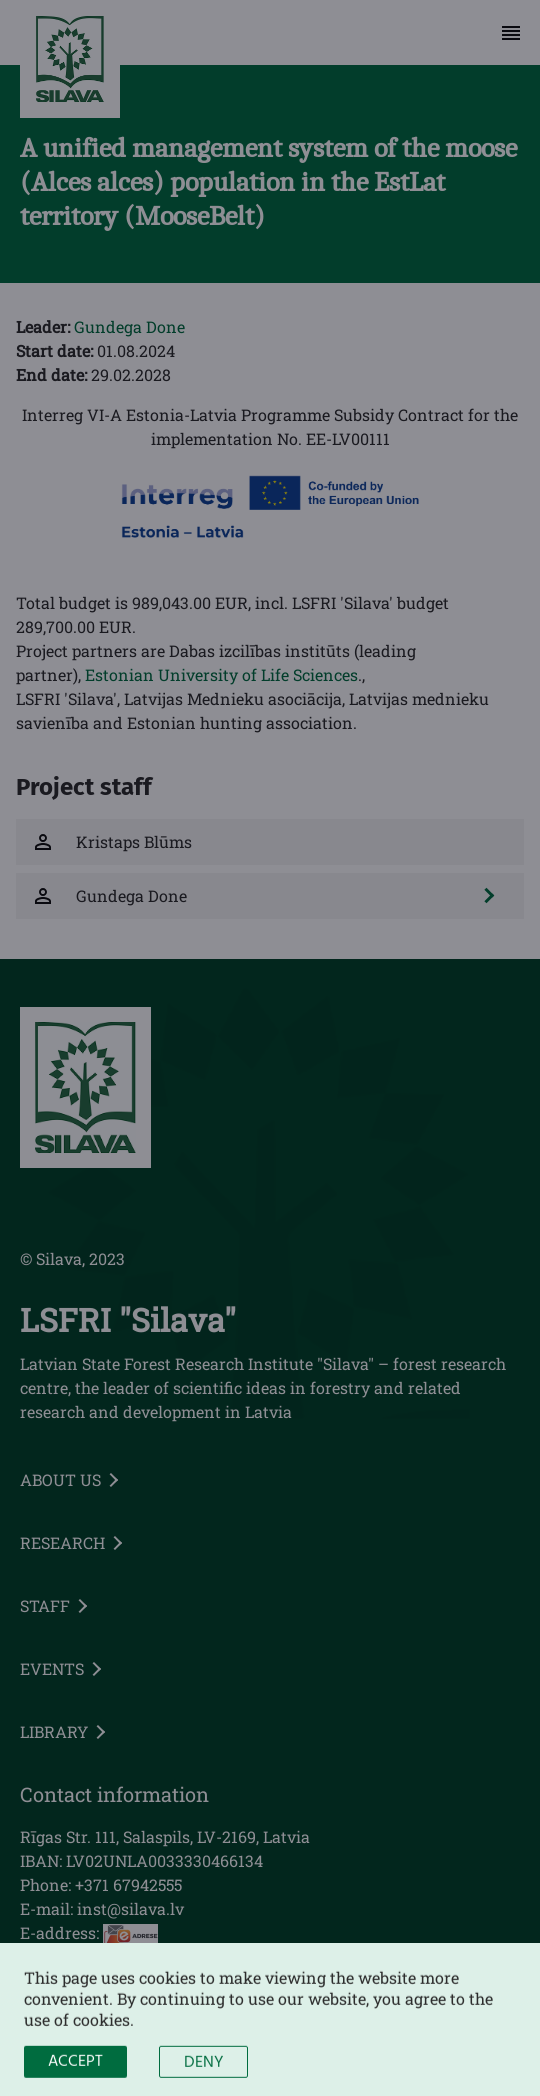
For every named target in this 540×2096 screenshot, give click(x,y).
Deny (203, 2074)
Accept (75, 2073)
